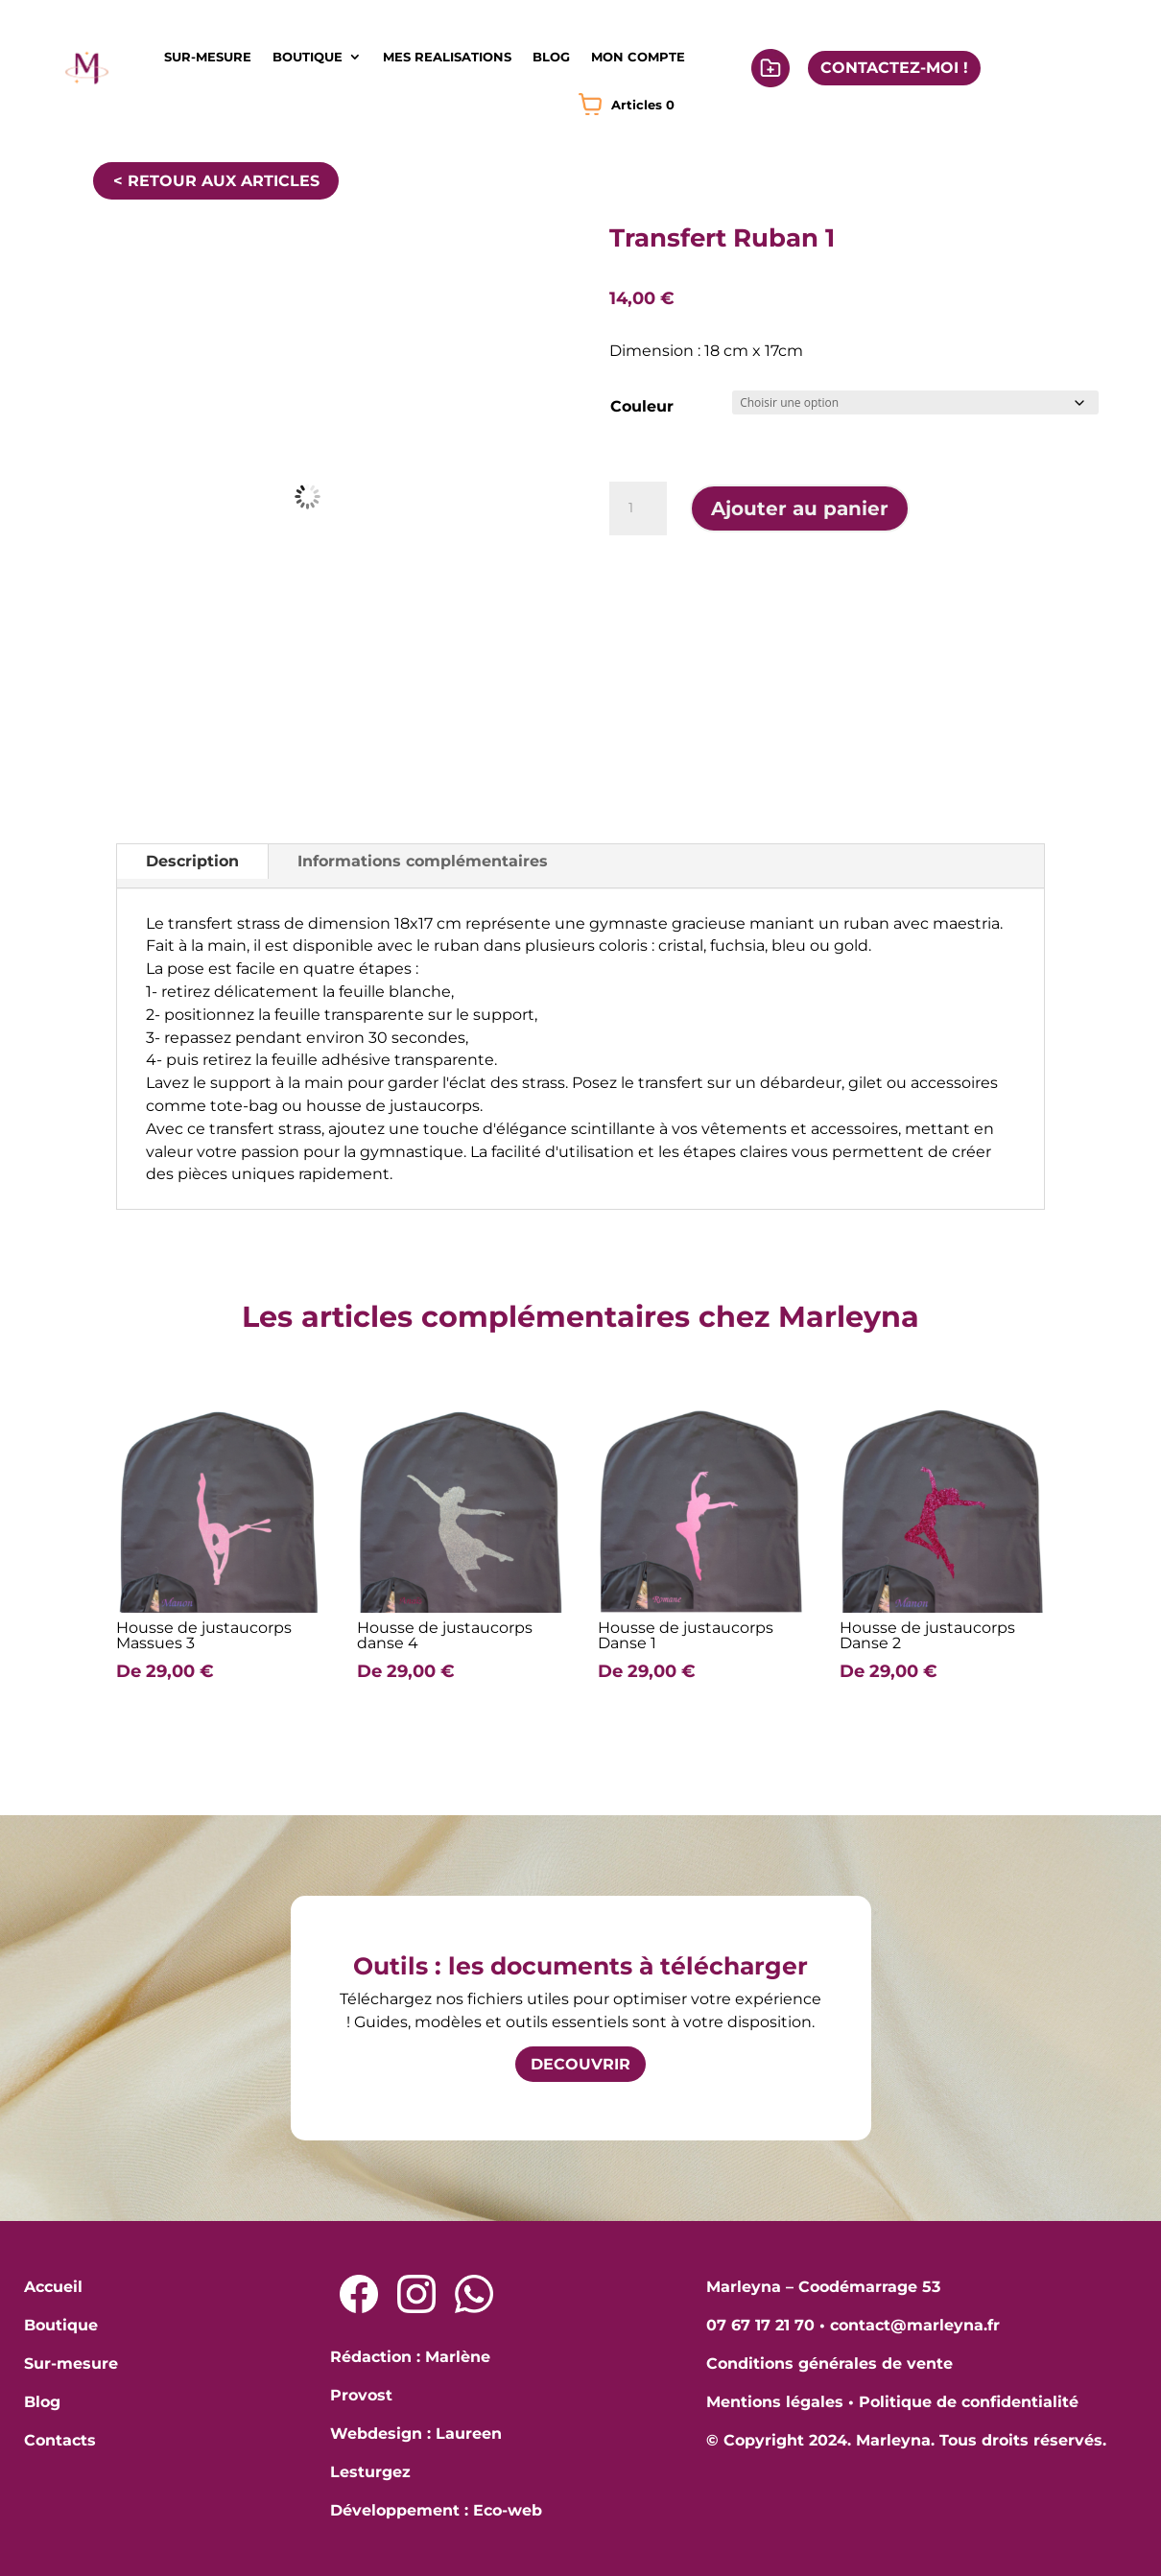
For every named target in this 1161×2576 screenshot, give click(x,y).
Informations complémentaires (422, 861)
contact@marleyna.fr (915, 2325)
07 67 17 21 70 (760, 2325)
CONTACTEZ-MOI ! (894, 68)
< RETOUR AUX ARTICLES (216, 181)
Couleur (642, 406)
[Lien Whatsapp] (474, 2294)
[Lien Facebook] (359, 2294)
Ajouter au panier (800, 508)
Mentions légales (774, 2402)
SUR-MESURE (207, 56)
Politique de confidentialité (968, 2402)
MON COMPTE (638, 56)
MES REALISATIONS (447, 56)
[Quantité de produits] (638, 508)
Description (192, 861)
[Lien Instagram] (416, 2294)
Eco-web (507, 2510)
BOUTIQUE (307, 56)
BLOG (551, 56)
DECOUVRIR (580, 2064)
